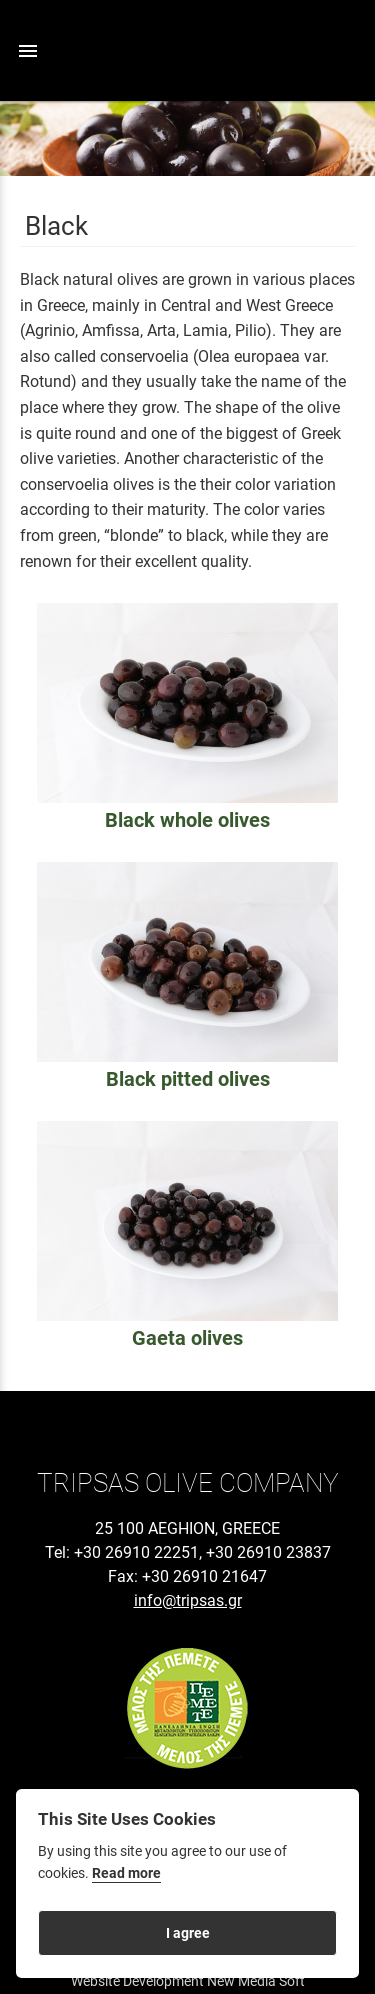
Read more (126, 1873)
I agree (188, 1933)
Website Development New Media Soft (188, 1981)
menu (28, 51)
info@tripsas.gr (188, 1600)
